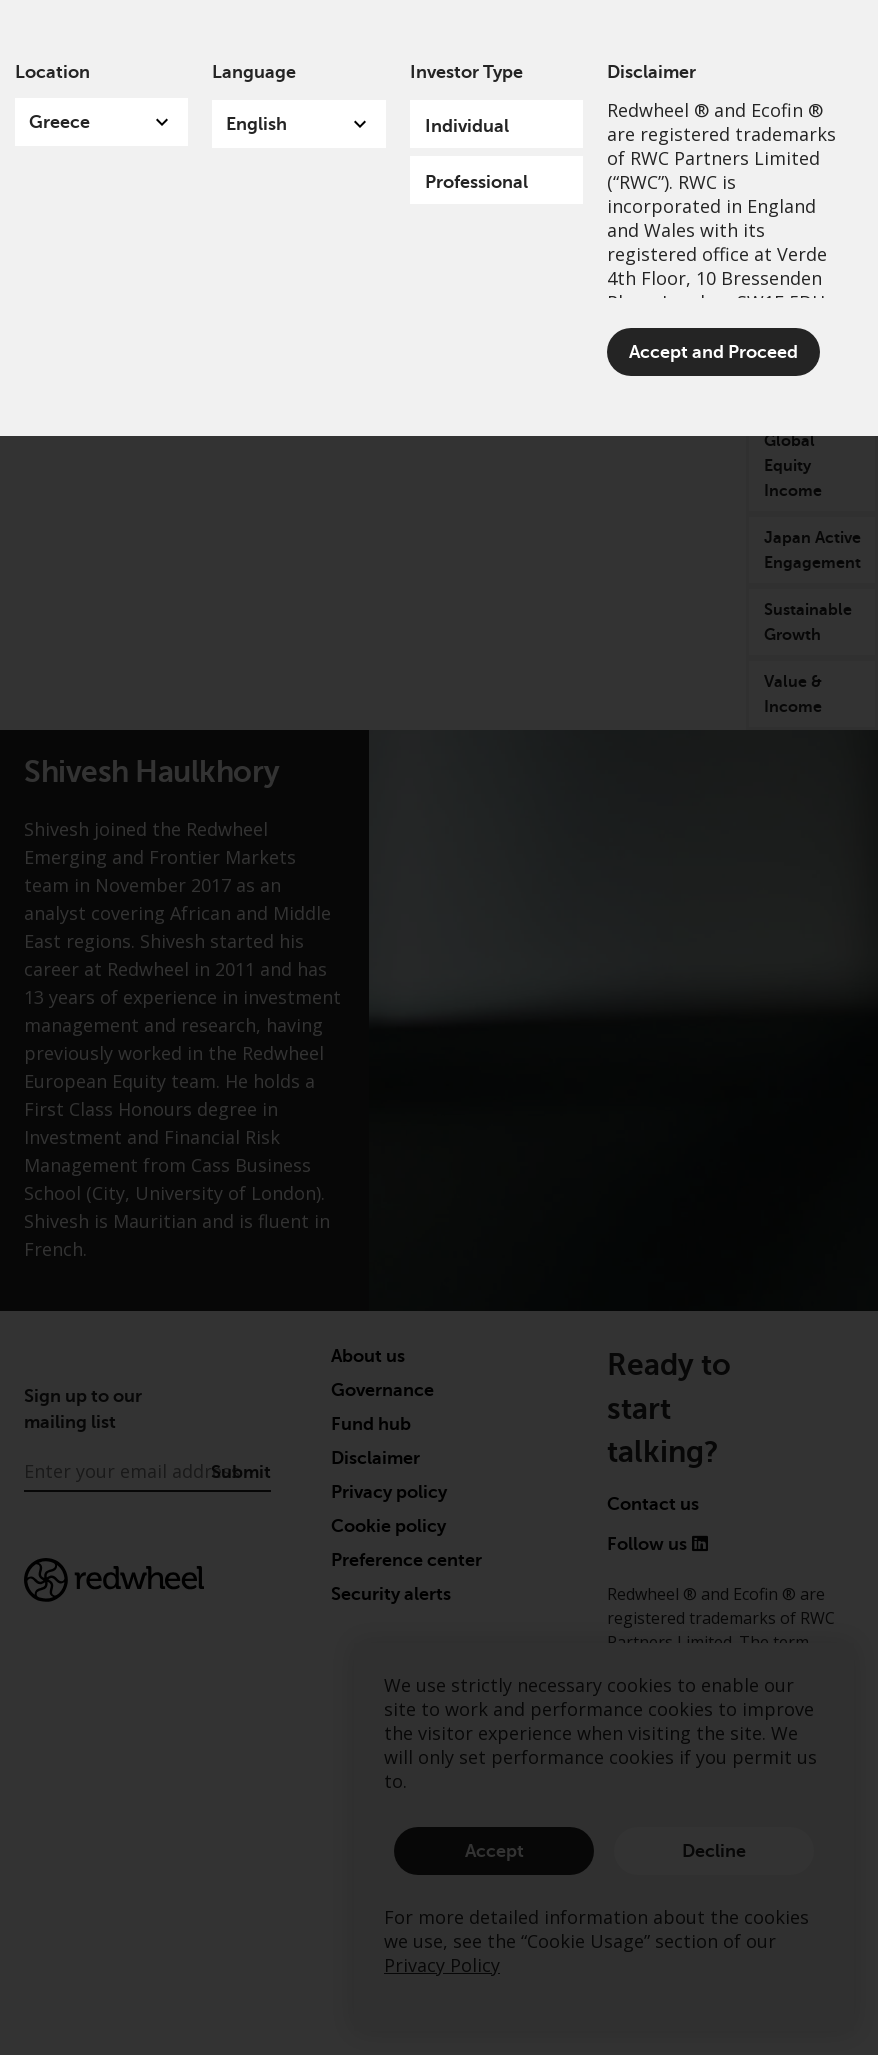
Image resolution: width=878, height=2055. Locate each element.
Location (52, 72)
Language (254, 72)
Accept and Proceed (713, 352)
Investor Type (466, 72)
